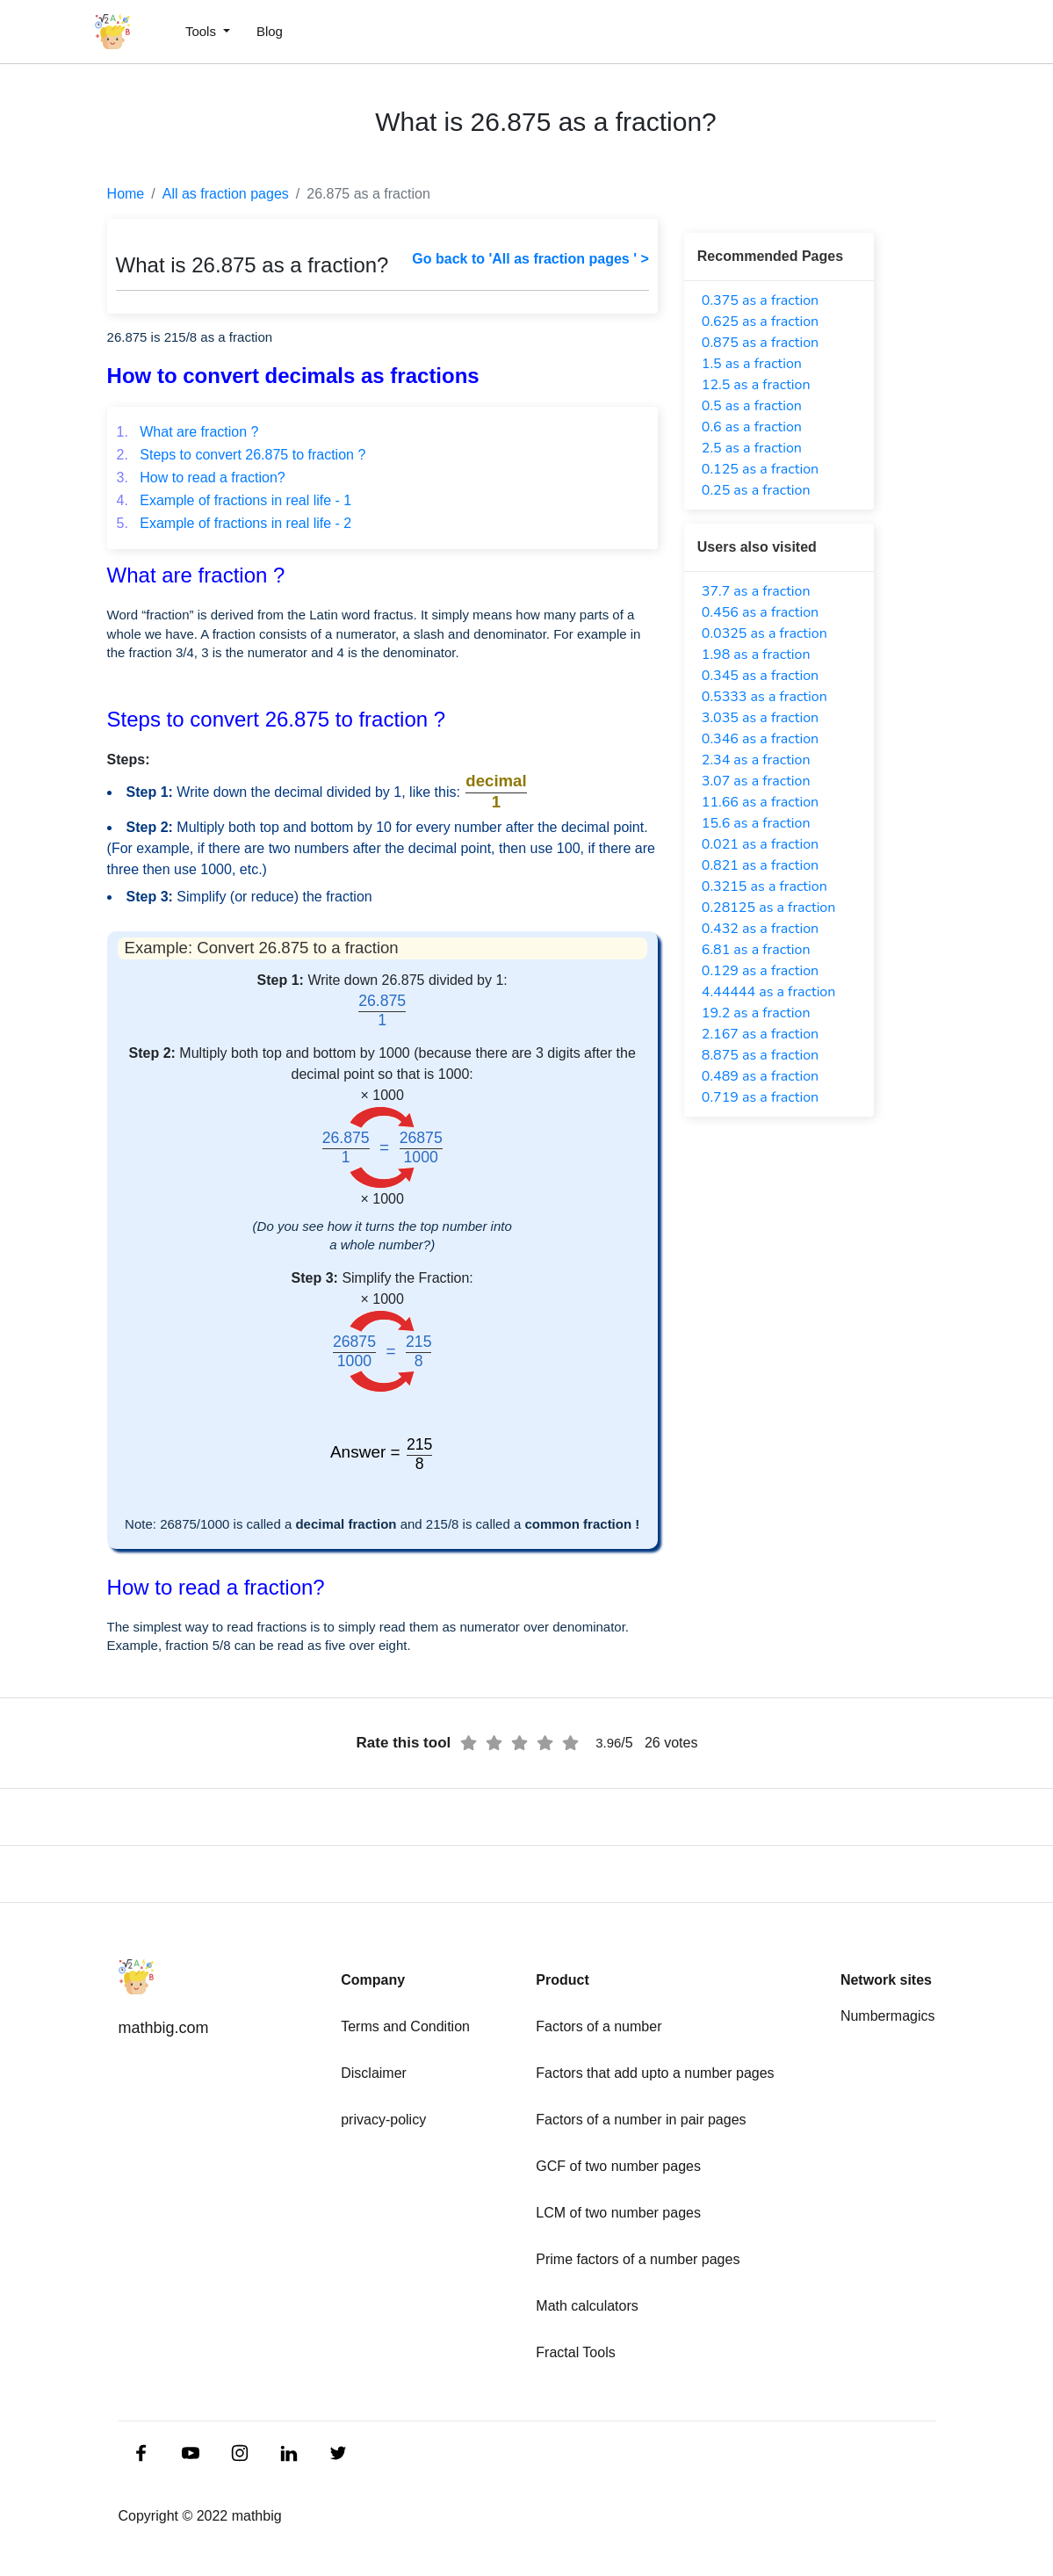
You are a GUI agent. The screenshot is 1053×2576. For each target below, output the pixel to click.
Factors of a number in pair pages (641, 2119)
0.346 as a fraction (760, 739)
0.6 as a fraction (752, 427)
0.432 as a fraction (760, 928)
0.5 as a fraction (752, 406)
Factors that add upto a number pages (655, 2073)
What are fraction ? (188, 431)
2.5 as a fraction (752, 448)
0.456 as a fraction (760, 612)
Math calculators (587, 2305)
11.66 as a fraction (760, 802)
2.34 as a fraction (756, 760)
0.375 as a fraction (760, 300)
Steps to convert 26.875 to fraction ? (241, 454)
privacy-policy (383, 2119)
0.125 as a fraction (760, 469)
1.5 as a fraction (752, 363)
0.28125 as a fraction (769, 907)
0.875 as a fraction (760, 342)
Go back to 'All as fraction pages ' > (530, 258)
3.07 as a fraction (756, 781)
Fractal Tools (575, 2352)
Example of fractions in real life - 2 (234, 523)
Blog (269, 31)
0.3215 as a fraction (764, 886)
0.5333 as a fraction (764, 696)
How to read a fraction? (201, 477)
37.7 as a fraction (756, 591)
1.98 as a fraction (756, 654)
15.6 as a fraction (756, 823)
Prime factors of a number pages (637, 2259)
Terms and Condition (405, 2026)
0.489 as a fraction (760, 1076)
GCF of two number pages (618, 2166)
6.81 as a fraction (756, 949)
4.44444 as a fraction (769, 992)
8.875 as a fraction (760, 1055)
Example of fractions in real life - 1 (234, 500)
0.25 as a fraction (756, 490)
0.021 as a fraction (760, 844)
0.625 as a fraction (760, 321)
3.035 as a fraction (760, 717)
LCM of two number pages (618, 2212)
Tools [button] (202, 31)
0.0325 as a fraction (764, 633)
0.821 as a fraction (760, 865)
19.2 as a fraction (756, 1013)
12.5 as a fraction (756, 384)
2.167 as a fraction (760, 1034)
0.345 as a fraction (760, 675)
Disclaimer (374, 2073)
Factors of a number (598, 2026)
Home (126, 193)
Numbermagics (887, 2015)
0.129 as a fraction (760, 970)
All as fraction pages (225, 193)
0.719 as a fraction (760, 1097)
